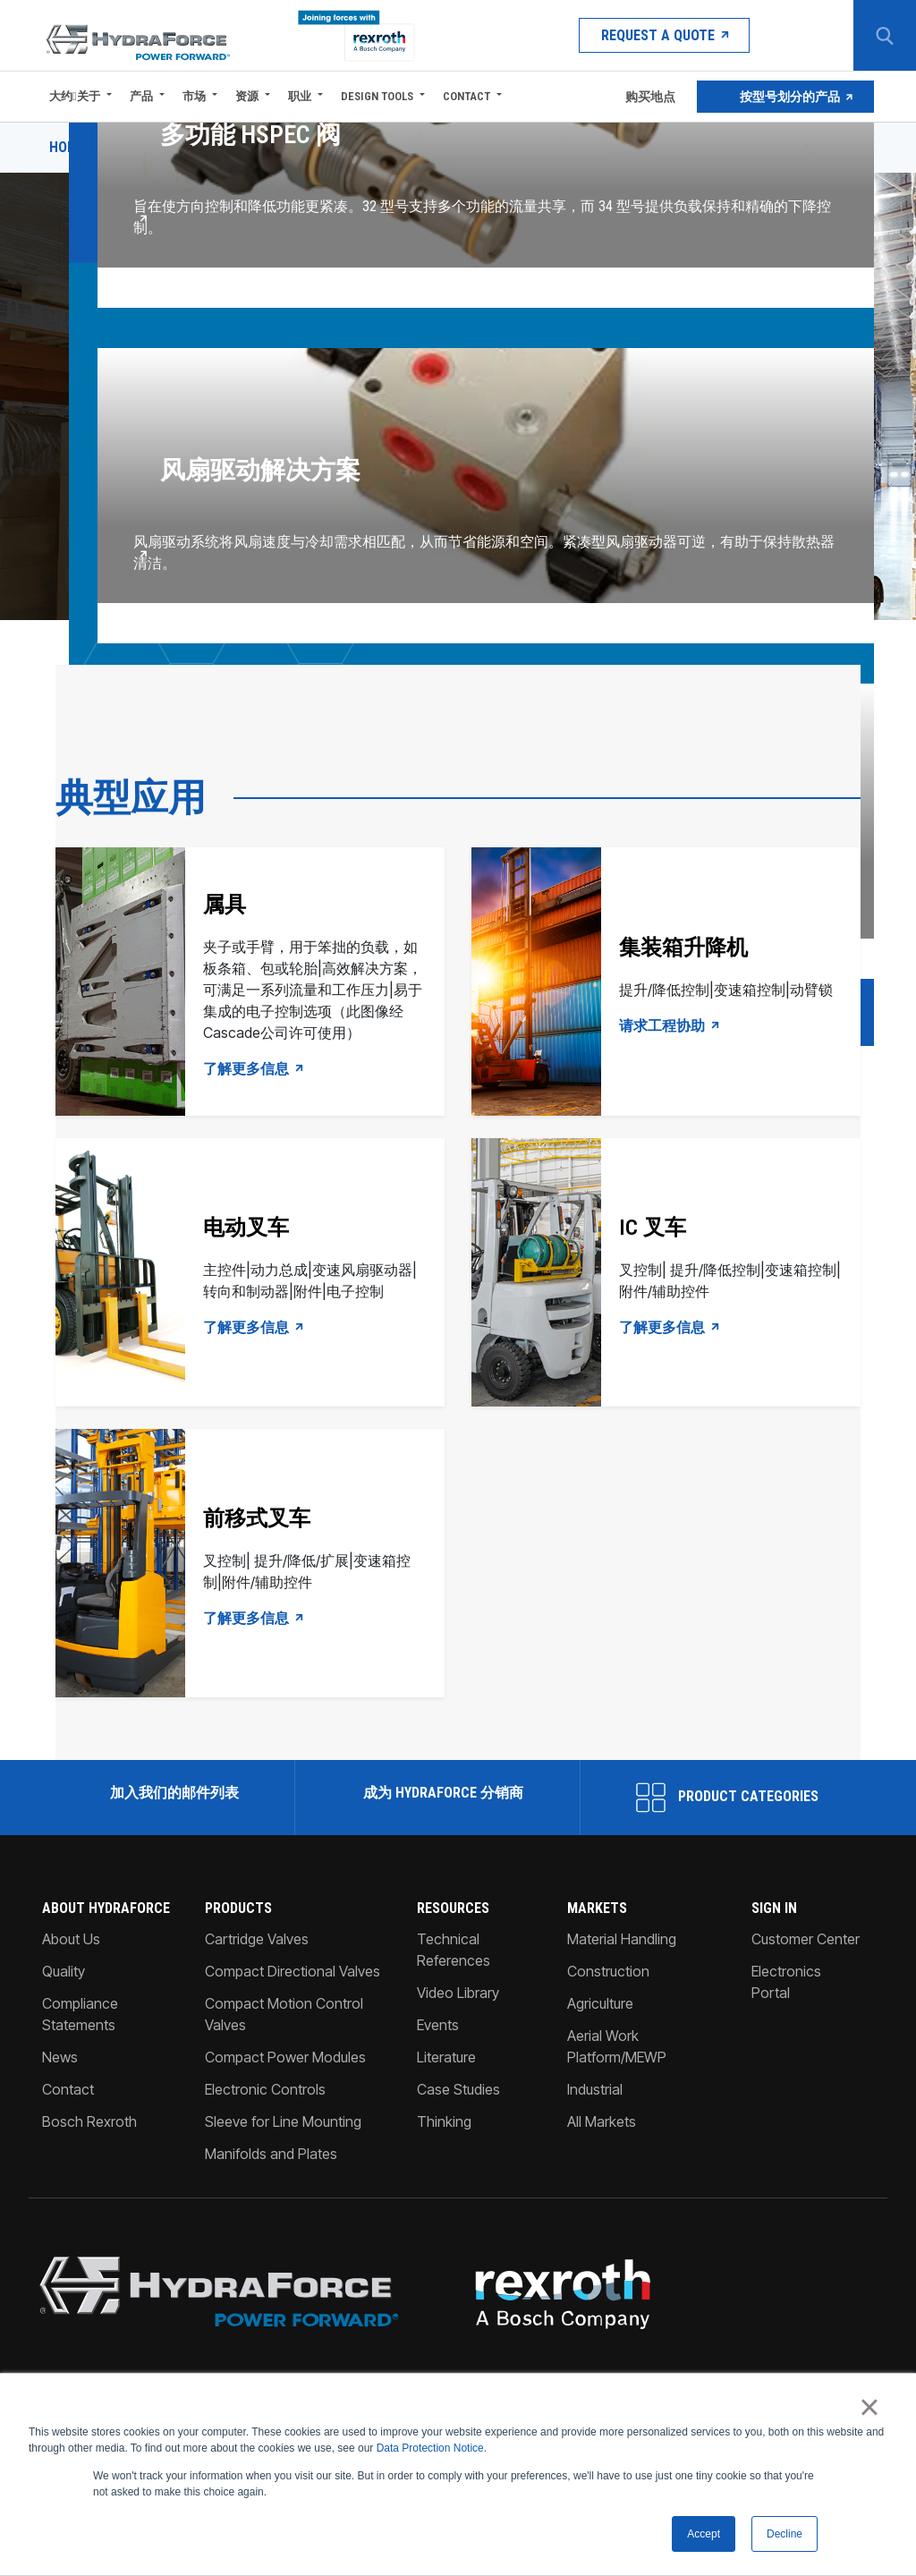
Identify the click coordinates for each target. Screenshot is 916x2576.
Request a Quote (664, 35)
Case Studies (458, 2089)
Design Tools (377, 96)
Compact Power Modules (285, 2057)
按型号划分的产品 (785, 96)
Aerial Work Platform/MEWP (616, 2046)
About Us (71, 1939)
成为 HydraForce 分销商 (441, 1792)
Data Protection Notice (430, 2449)
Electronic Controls (265, 2089)
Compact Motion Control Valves (284, 2014)
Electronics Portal (786, 1982)
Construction (608, 1971)
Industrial (595, 2089)
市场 (194, 96)
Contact (466, 96)
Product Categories (727, 1797)
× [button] (869, 2408)
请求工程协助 (670, 1026)
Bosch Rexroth (89, 2121)
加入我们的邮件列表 (172, 1792)
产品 (141, 96)
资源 (247, 96)
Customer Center (805, 1939)
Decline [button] (784, 2534)
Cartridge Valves (257, 1939)
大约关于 (74, 96)
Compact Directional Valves (292, 1971)
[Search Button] (884, 36)
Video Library (458, 1993)
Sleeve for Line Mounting (283, 2121)
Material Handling (621, 1939)
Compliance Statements (80, 2014)
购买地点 (649, 96)
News (60, 2057)
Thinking (444, 2121)
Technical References (453, 1949)
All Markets (601, 2121)
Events (438, 2025)
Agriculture (600, 2003)
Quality (63, 1971)
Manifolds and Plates (271, 2154)
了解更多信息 (254, 1069)
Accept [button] (703, 2534)
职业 (299, 96)
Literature (446, 2057)
